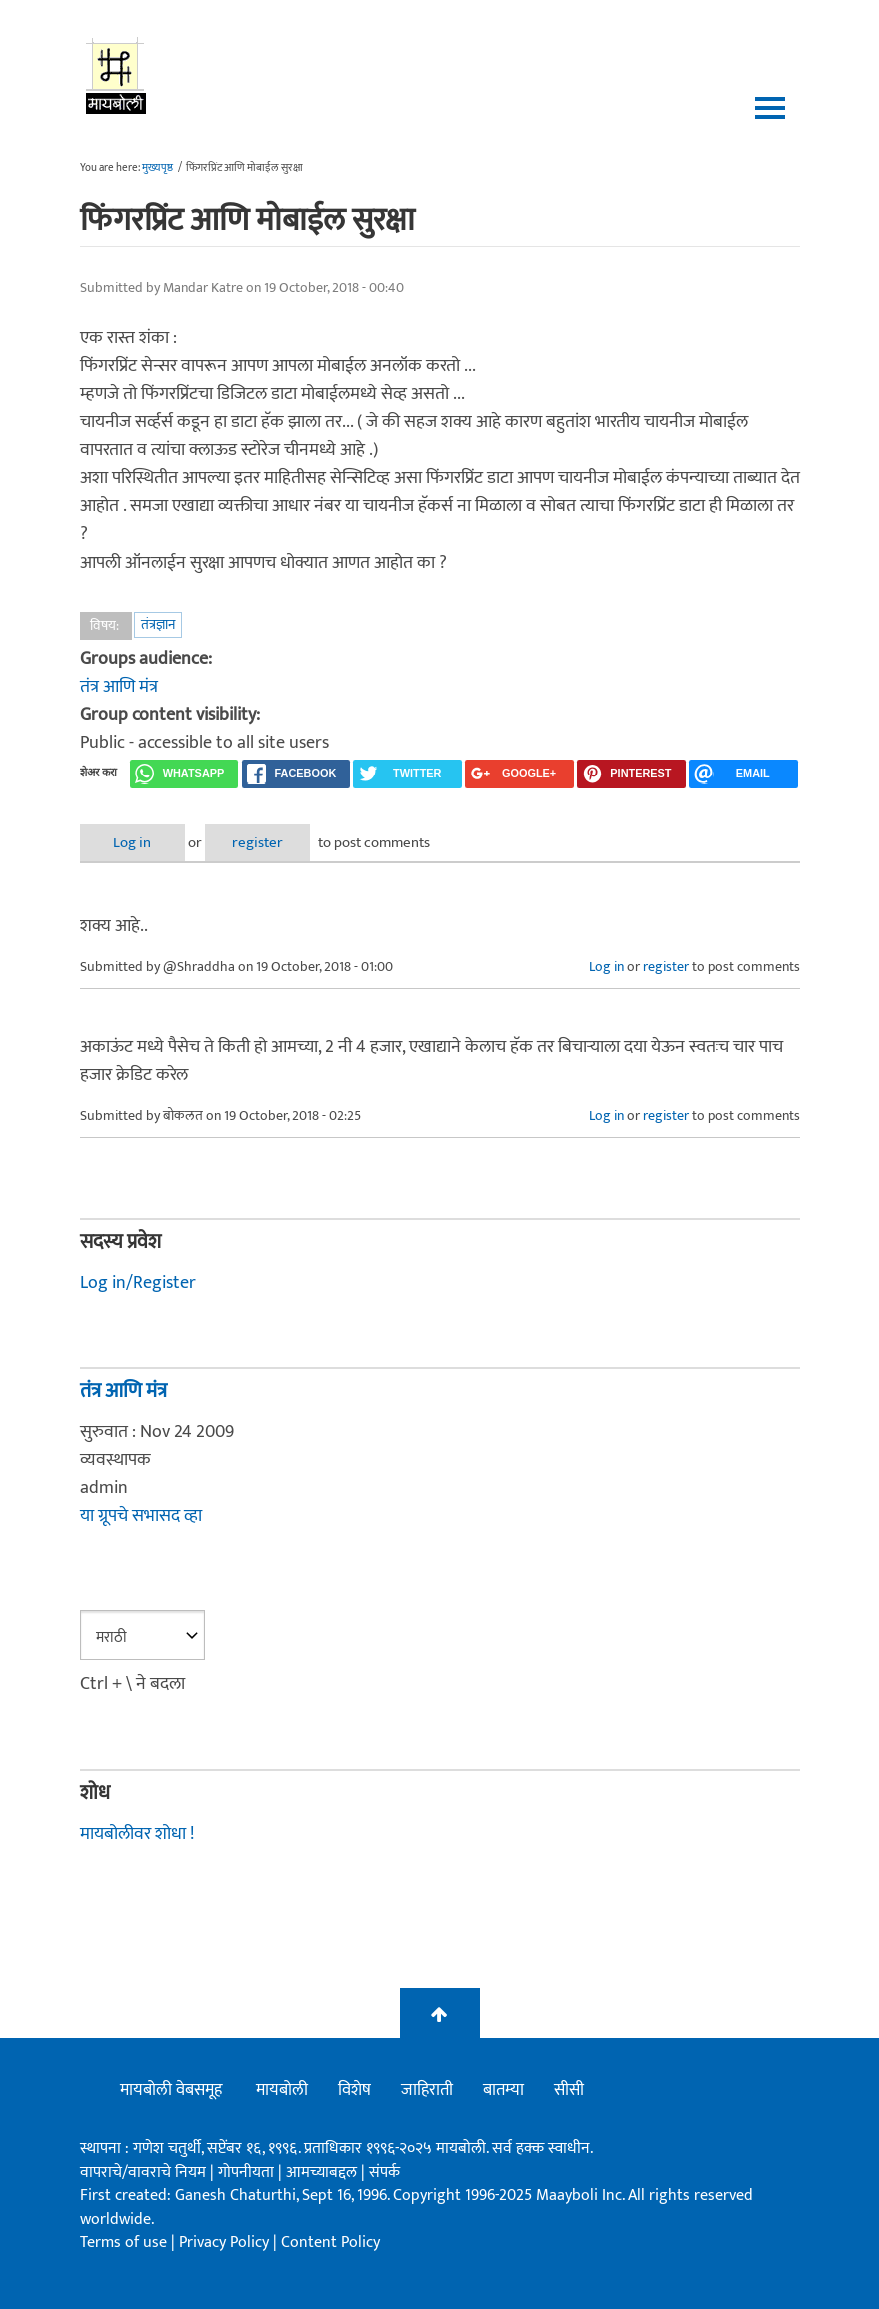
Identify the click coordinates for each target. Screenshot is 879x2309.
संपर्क (384, 2172)
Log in (132, 842)
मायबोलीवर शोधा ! (137, 1834)
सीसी (569, 2090)
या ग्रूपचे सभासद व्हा (141, 1516)
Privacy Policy (226, 2242)
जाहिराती (427, 2090)
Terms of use (123, 2242)
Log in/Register (138, 1283)
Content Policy (330, 2242)
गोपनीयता (248, 2172)
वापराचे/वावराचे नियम (143, 2172)
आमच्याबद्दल (323, 2172)
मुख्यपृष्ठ (157, 168)
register (257, 842)
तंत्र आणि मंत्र (119, 687)
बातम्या (503, 2090)
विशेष (354, 2090)
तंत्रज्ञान (158, 624)
